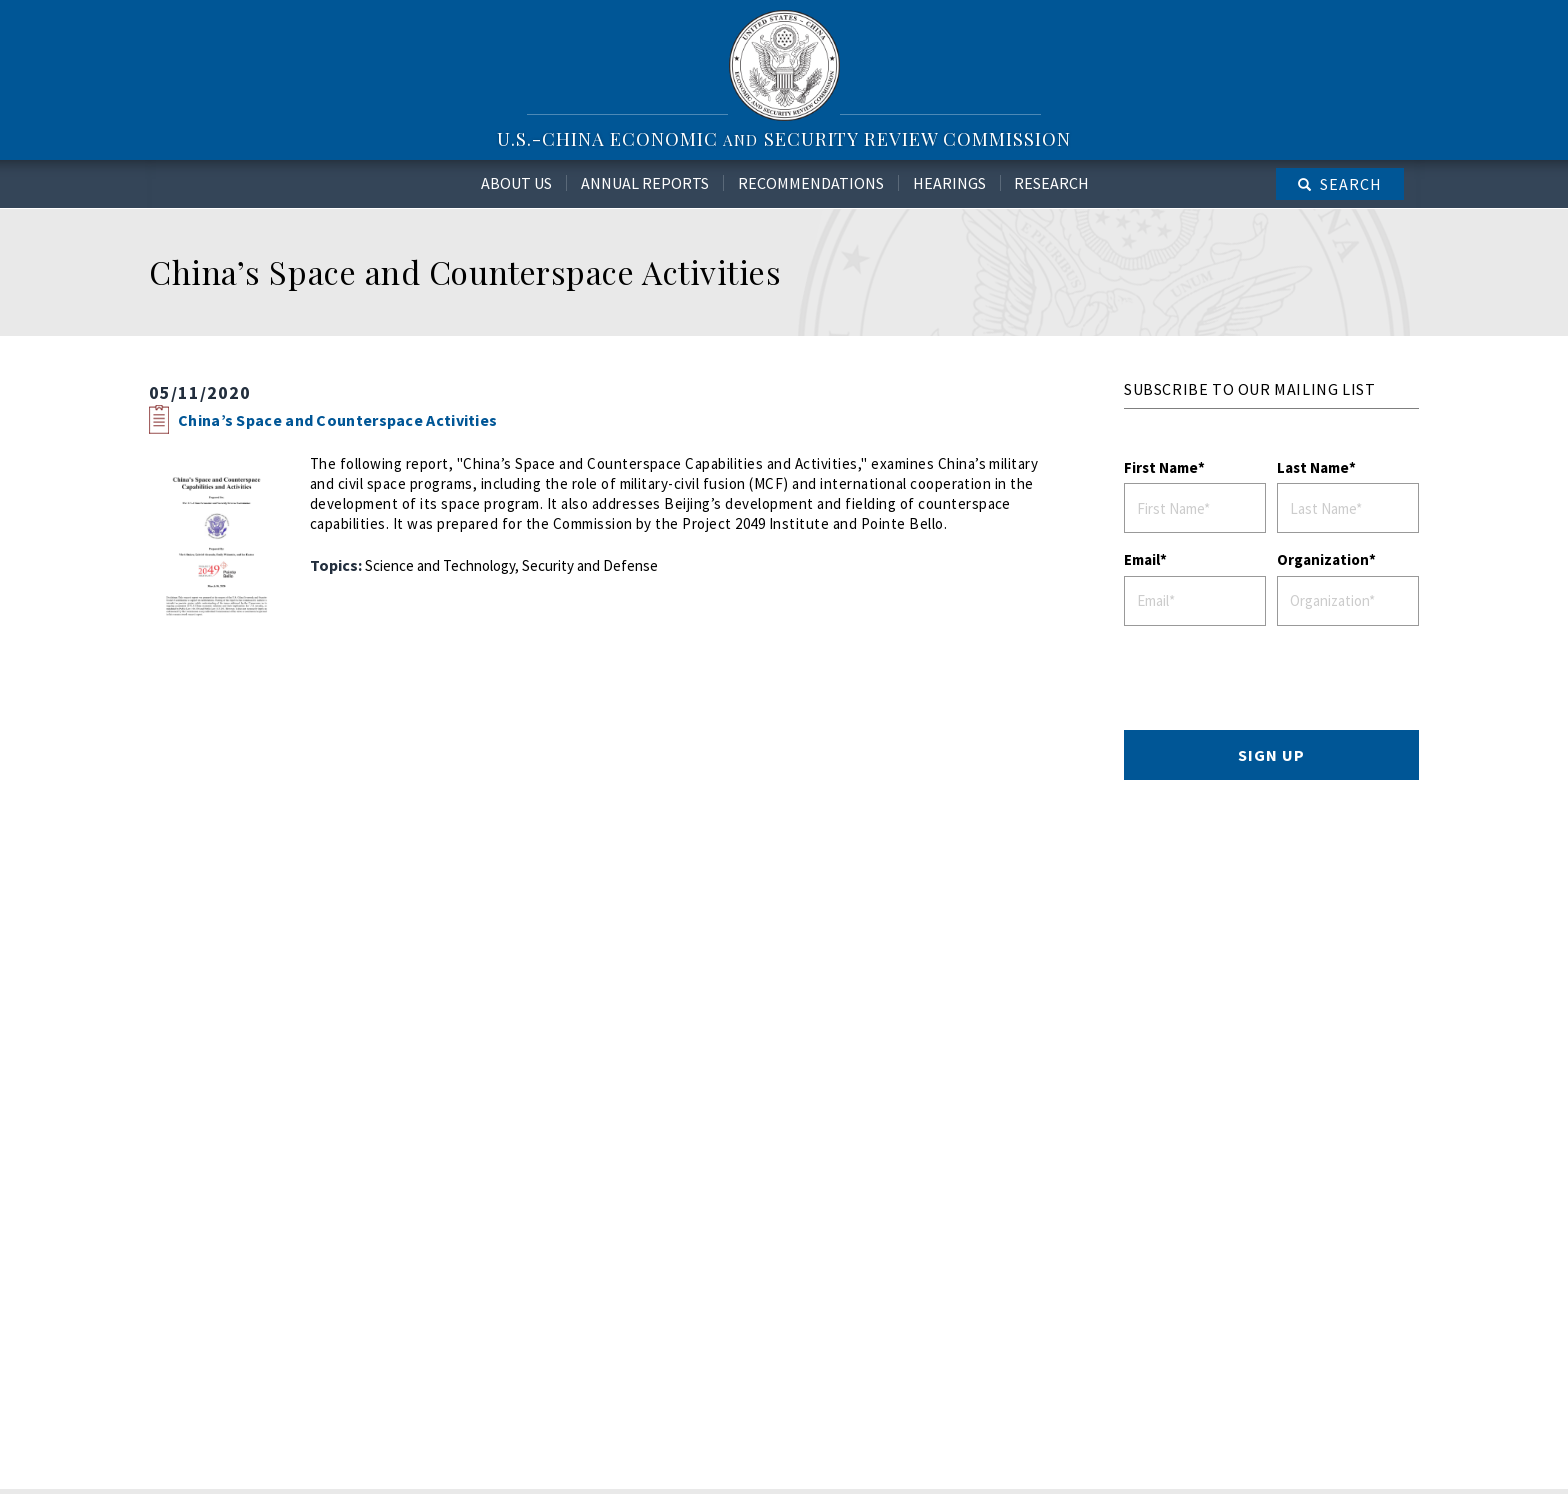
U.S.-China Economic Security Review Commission (783, 138)
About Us (516, 183)
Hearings (949, 183)
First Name (1161, 467)
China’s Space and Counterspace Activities (337, 420)
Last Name (1313, 467)
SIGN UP (1271, 755)
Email (1142, 559)
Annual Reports (645, 183)
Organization (1323, 559)
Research (1051, 183)
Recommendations (811, 183)
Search (1351, 184)
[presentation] (1276, 681)
